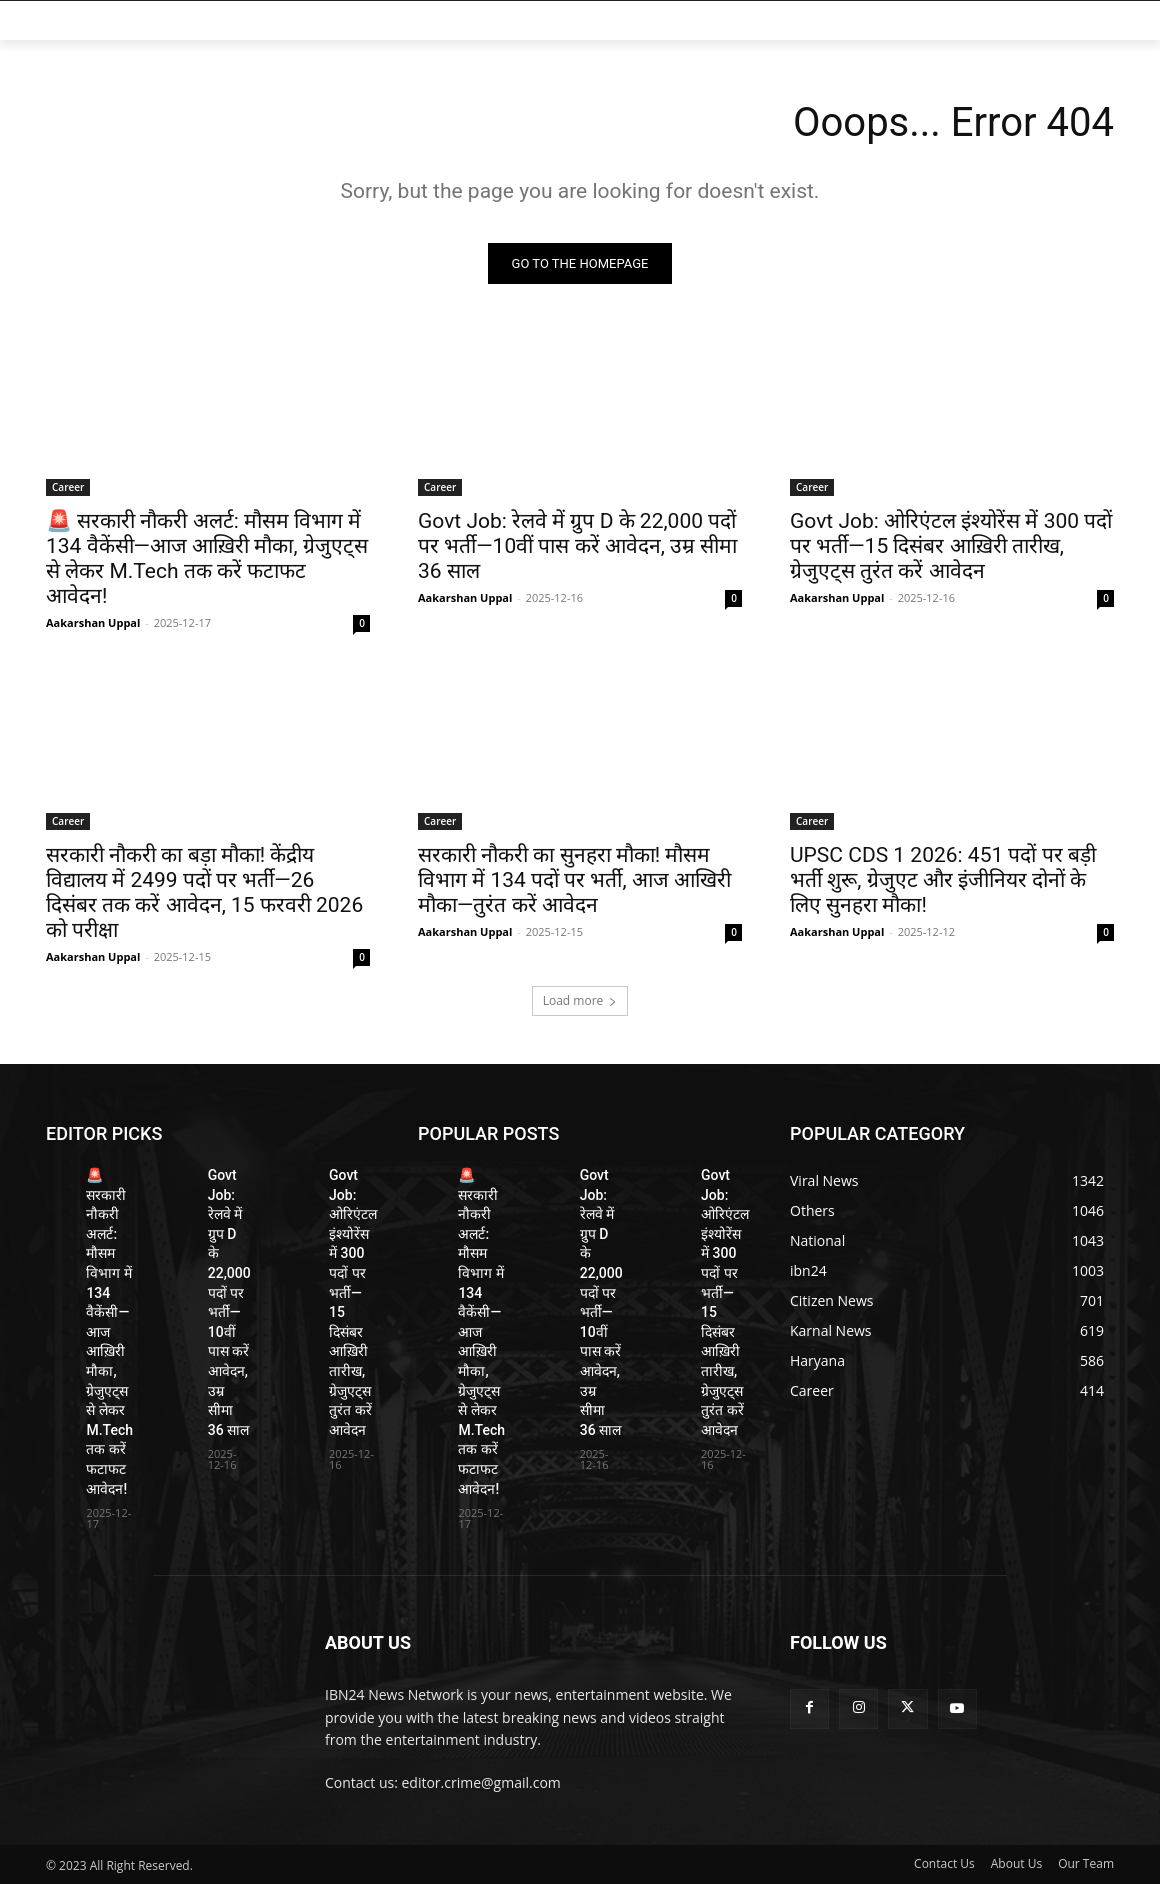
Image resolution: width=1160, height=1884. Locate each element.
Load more (580, 1000)
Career (68, 487)
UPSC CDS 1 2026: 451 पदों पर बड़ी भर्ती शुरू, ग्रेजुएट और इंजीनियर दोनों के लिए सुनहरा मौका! (943, 880)
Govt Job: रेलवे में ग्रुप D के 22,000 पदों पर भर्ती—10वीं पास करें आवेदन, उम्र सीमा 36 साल (577, 546)
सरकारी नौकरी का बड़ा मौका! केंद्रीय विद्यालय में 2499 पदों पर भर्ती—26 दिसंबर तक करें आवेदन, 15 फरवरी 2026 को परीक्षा (204, 892)
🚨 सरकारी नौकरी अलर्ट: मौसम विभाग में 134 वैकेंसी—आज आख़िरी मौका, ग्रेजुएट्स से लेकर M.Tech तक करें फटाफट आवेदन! (207, 558)
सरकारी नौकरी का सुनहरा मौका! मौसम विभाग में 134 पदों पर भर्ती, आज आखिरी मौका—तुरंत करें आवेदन (574, 880)
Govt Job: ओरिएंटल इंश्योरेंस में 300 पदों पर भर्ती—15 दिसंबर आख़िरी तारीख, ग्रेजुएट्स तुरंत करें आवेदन (951, 546)
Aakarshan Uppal (93, 622)
